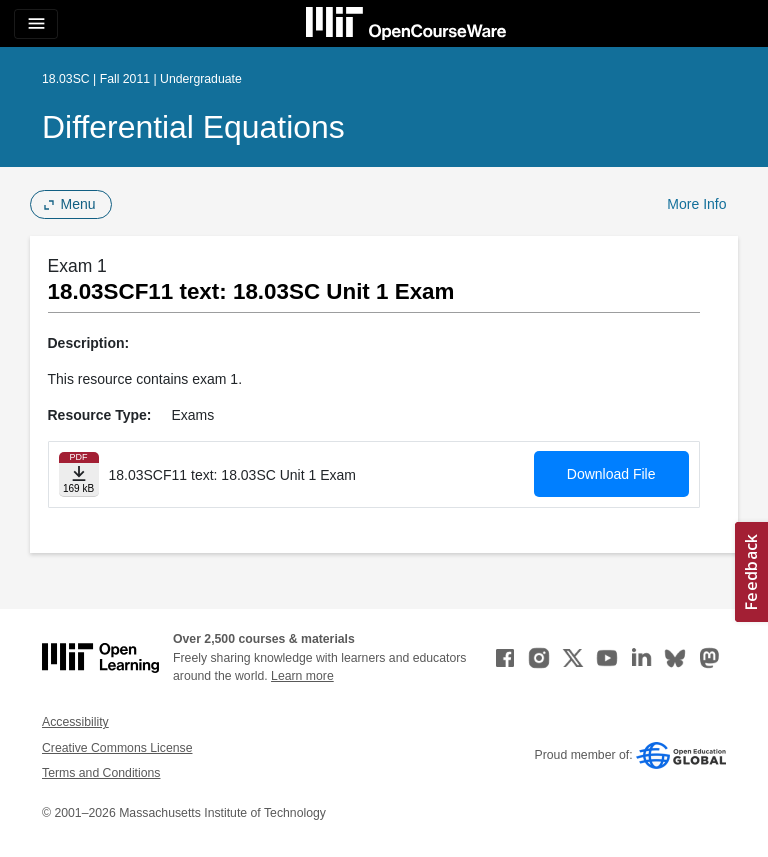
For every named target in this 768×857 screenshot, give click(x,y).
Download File (611, 474)
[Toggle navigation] (36, 24)
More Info (696, 204)
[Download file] (79, 474)
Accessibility (75, 722)
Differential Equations (193, 127)
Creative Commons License (117, 748)
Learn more (302, 676)
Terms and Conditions (101, 773)
